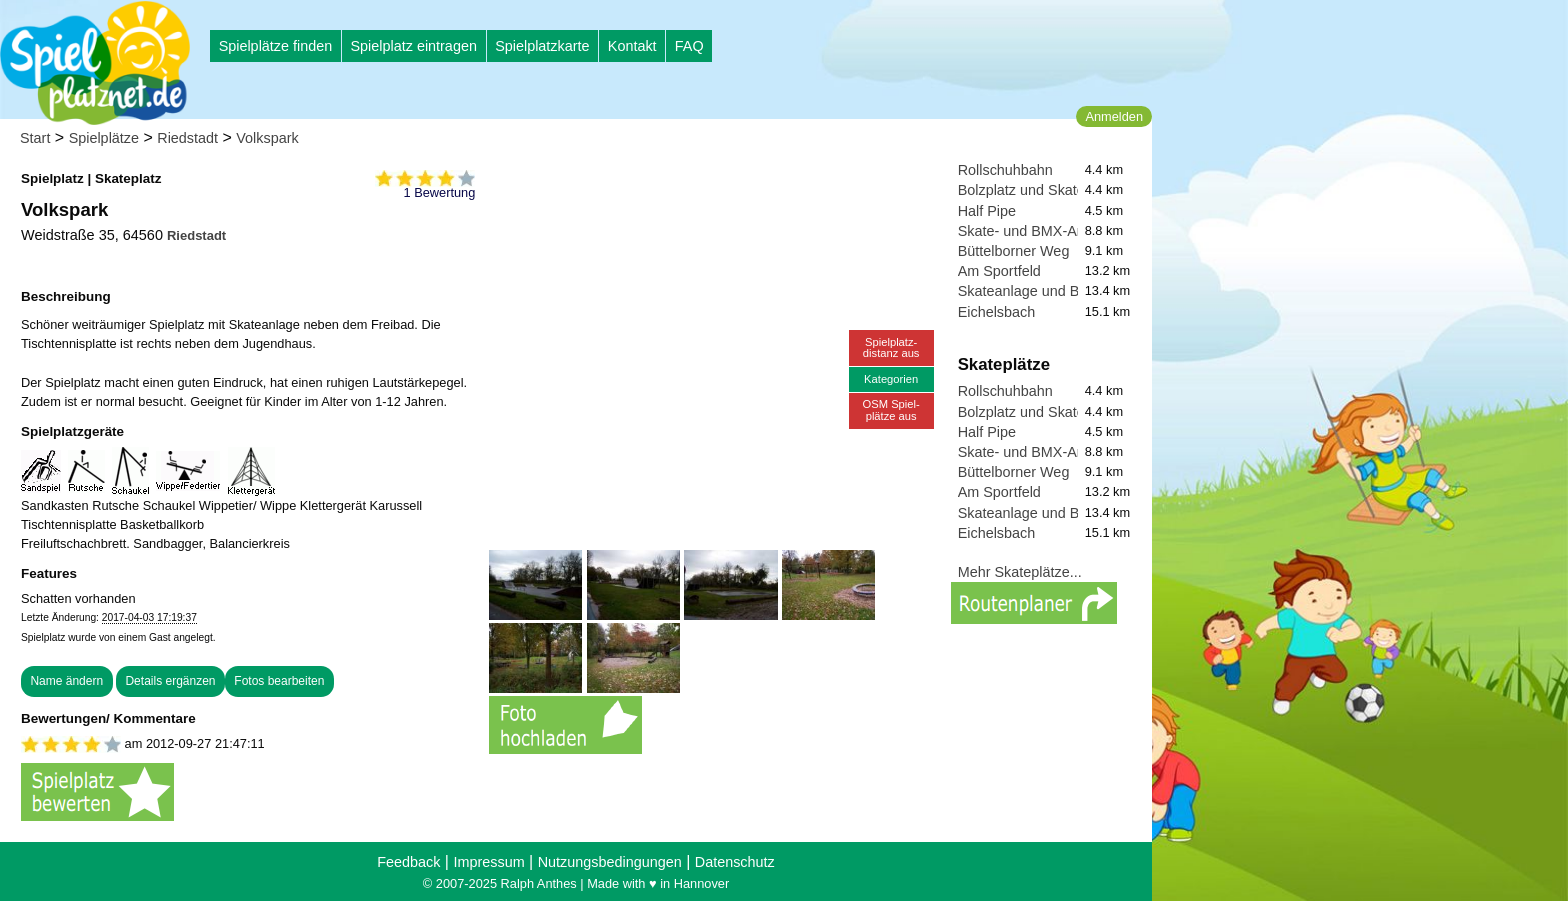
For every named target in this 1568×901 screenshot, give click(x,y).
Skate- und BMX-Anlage (1035, 231)
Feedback (408, 862)
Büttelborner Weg (1014, 251)
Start (35, 138)
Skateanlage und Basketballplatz (1062, 291)
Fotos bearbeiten (279, 681)
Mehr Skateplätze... (1020, 572)
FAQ (689, 46)
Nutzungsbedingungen (610, 862)
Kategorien (891, 379)
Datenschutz (735, 862)
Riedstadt (187, 138)
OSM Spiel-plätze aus (891, 409)
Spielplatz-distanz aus (891, 347)
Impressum (488, 862)
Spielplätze (104, 138)
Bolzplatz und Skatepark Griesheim (1070, 190)
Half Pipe (987, 211)
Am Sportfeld (999, 271)
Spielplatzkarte (542, 46)
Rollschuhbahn (1005, 170)
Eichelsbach (997, 312)
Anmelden (1114, 116)
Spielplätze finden (276, 46)
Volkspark (267, 138)
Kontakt (632, 46)
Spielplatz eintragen (413, 46)
